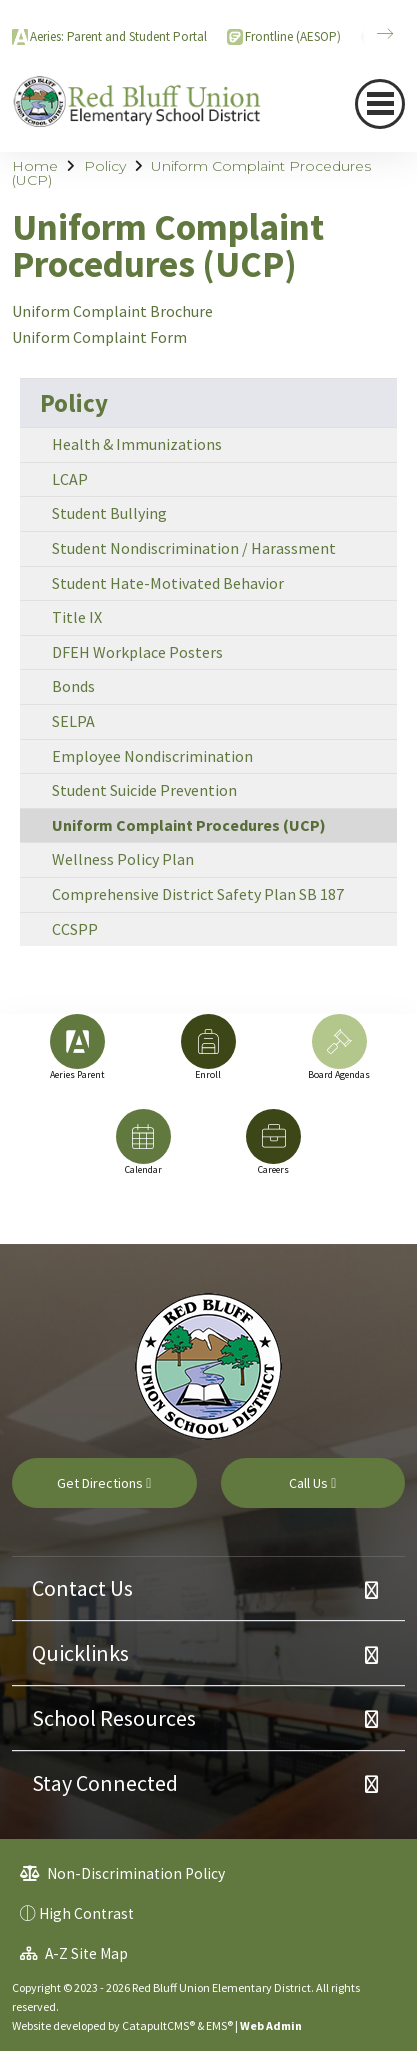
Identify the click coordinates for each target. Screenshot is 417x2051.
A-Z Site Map (74, 1953)
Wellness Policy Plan (123, 859)
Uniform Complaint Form (99, 337)
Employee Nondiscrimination (152, 756)
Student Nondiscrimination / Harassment (194, 548)
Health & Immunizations (137, 444)
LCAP (70, 479)
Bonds (73, 686)
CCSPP (75, 929)
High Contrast (86, 1913)
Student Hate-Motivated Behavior (168, 583)
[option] (77, 1056)
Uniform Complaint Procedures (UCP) (191, 173)
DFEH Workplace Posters (137, 652)
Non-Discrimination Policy (122, 1873)
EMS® (219, 2025)
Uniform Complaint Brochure (112, 311)
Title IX (77, 617)
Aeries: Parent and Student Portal (118, 36)
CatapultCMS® (158, 2025)
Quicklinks (80, 1653)
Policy (105, 166)
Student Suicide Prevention (144, 790)
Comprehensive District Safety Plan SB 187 (198, 894)
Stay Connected (105, 1783)
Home (35, 166)
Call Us (312, 1483)
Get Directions (104, 1483)
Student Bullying (109, 513)
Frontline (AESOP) (293, 36)
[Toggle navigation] (380, 104)
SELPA (73, 721)
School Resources (114, 1718)
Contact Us (82, 1588)
